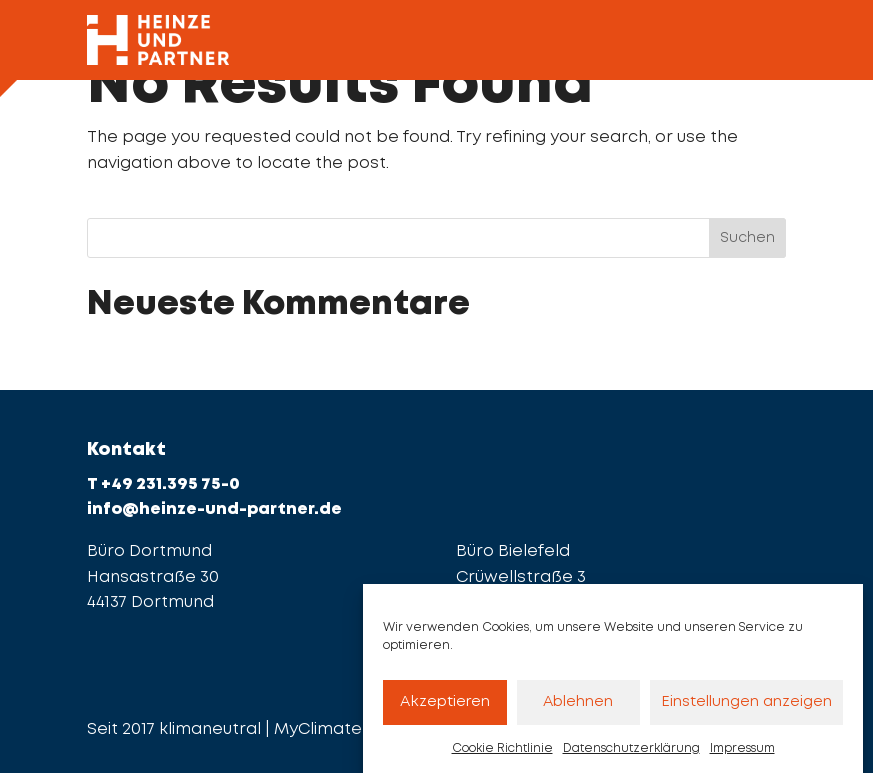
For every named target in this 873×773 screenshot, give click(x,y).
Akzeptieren (445, 710)
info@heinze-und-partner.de (214, 509)
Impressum (742, 756)
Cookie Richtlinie (502, 756)
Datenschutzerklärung (631, 756)
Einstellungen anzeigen (746, 710)
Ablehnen (578, 710)
